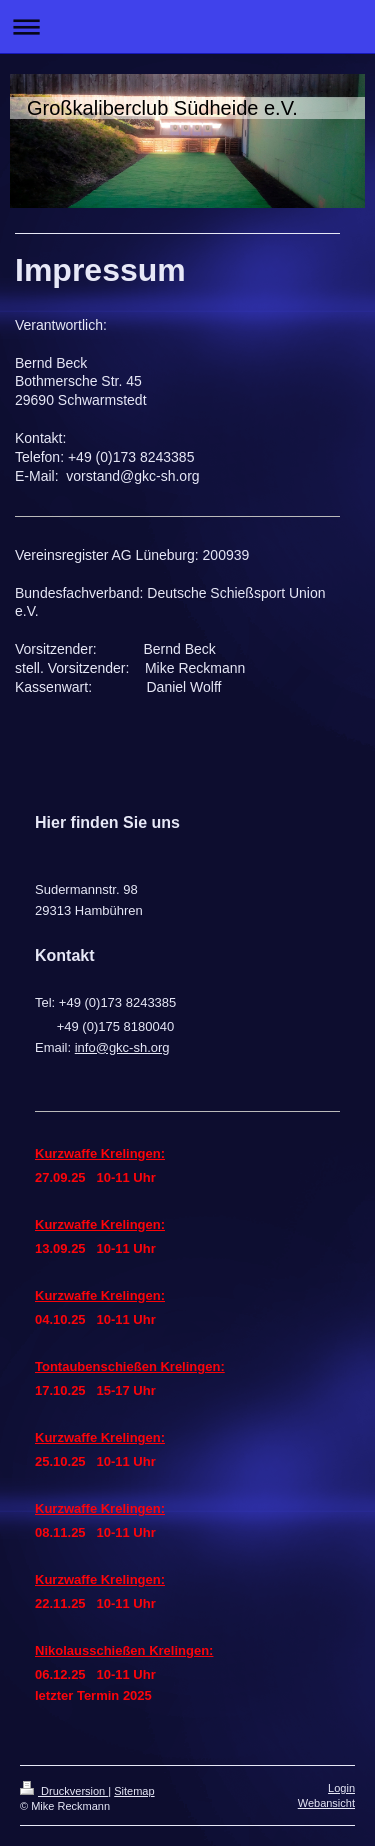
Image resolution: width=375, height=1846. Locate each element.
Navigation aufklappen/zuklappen (187, 26)
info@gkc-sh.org (122, 1047)
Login (341, 1788)
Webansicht (326, 1803)
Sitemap (134, 1791)
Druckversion (64, 1791)
